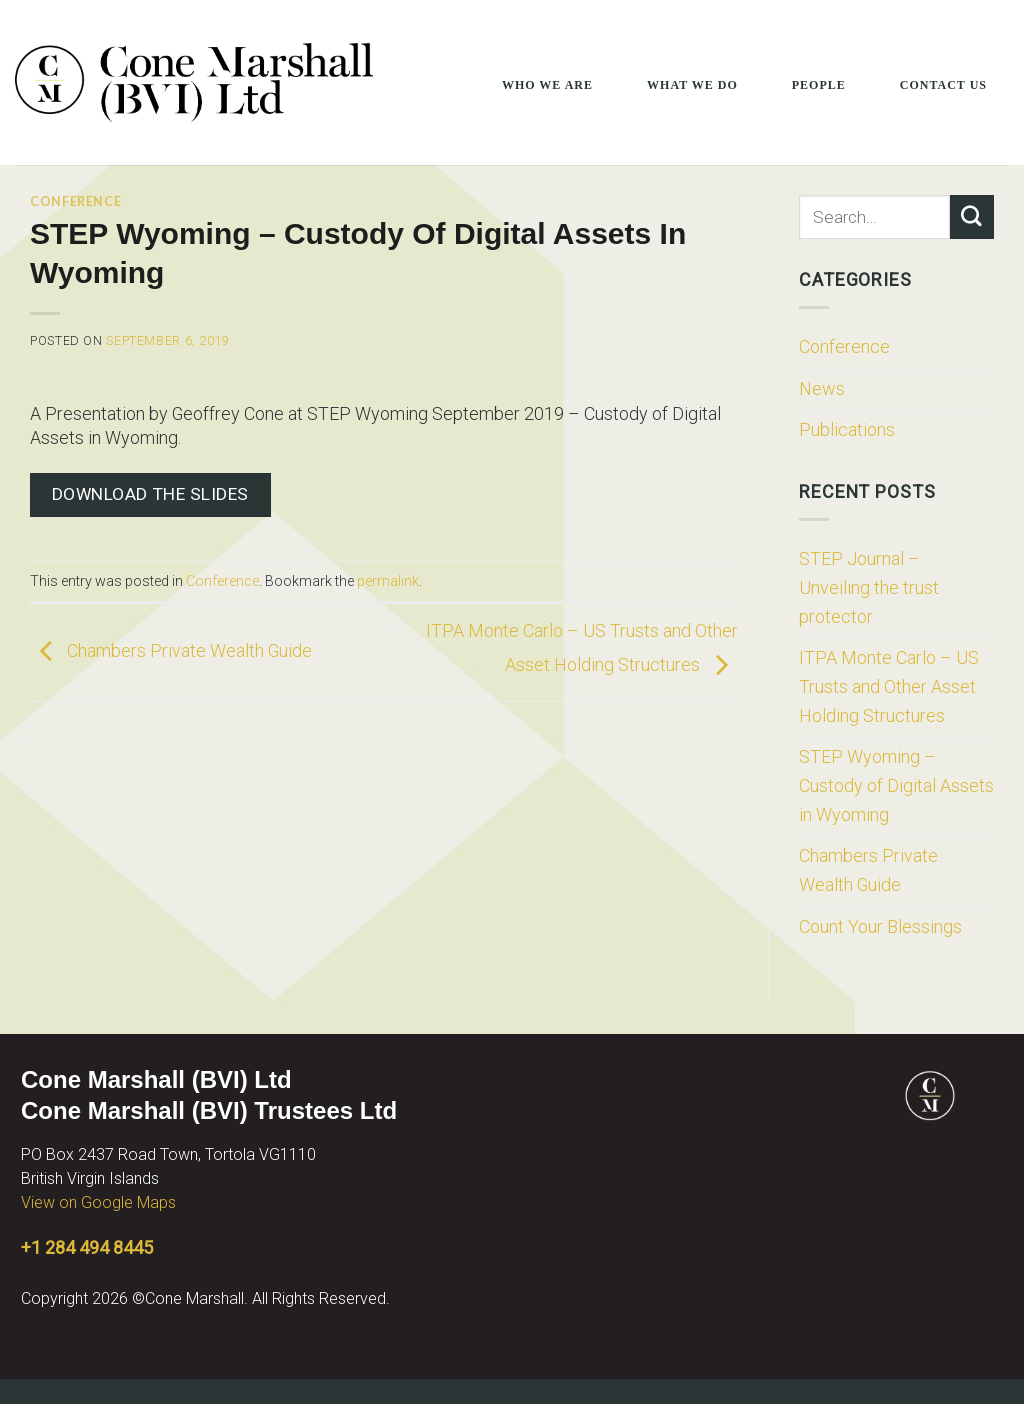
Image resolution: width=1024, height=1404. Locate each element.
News (822, 388)
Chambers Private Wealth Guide (171, 650)
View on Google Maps (98, 1202)
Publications (847, 429)
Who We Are (547, 85)
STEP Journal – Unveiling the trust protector (869, 587)
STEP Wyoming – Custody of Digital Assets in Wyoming (896, 785)
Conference (75, 201)
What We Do (692, 85)
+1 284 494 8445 (87, 1247)
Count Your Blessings (880, 926)
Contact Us (943, 85)
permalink (388, 581)
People (819, 85)
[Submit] (972, 217)
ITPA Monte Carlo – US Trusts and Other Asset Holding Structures (889, 686)
